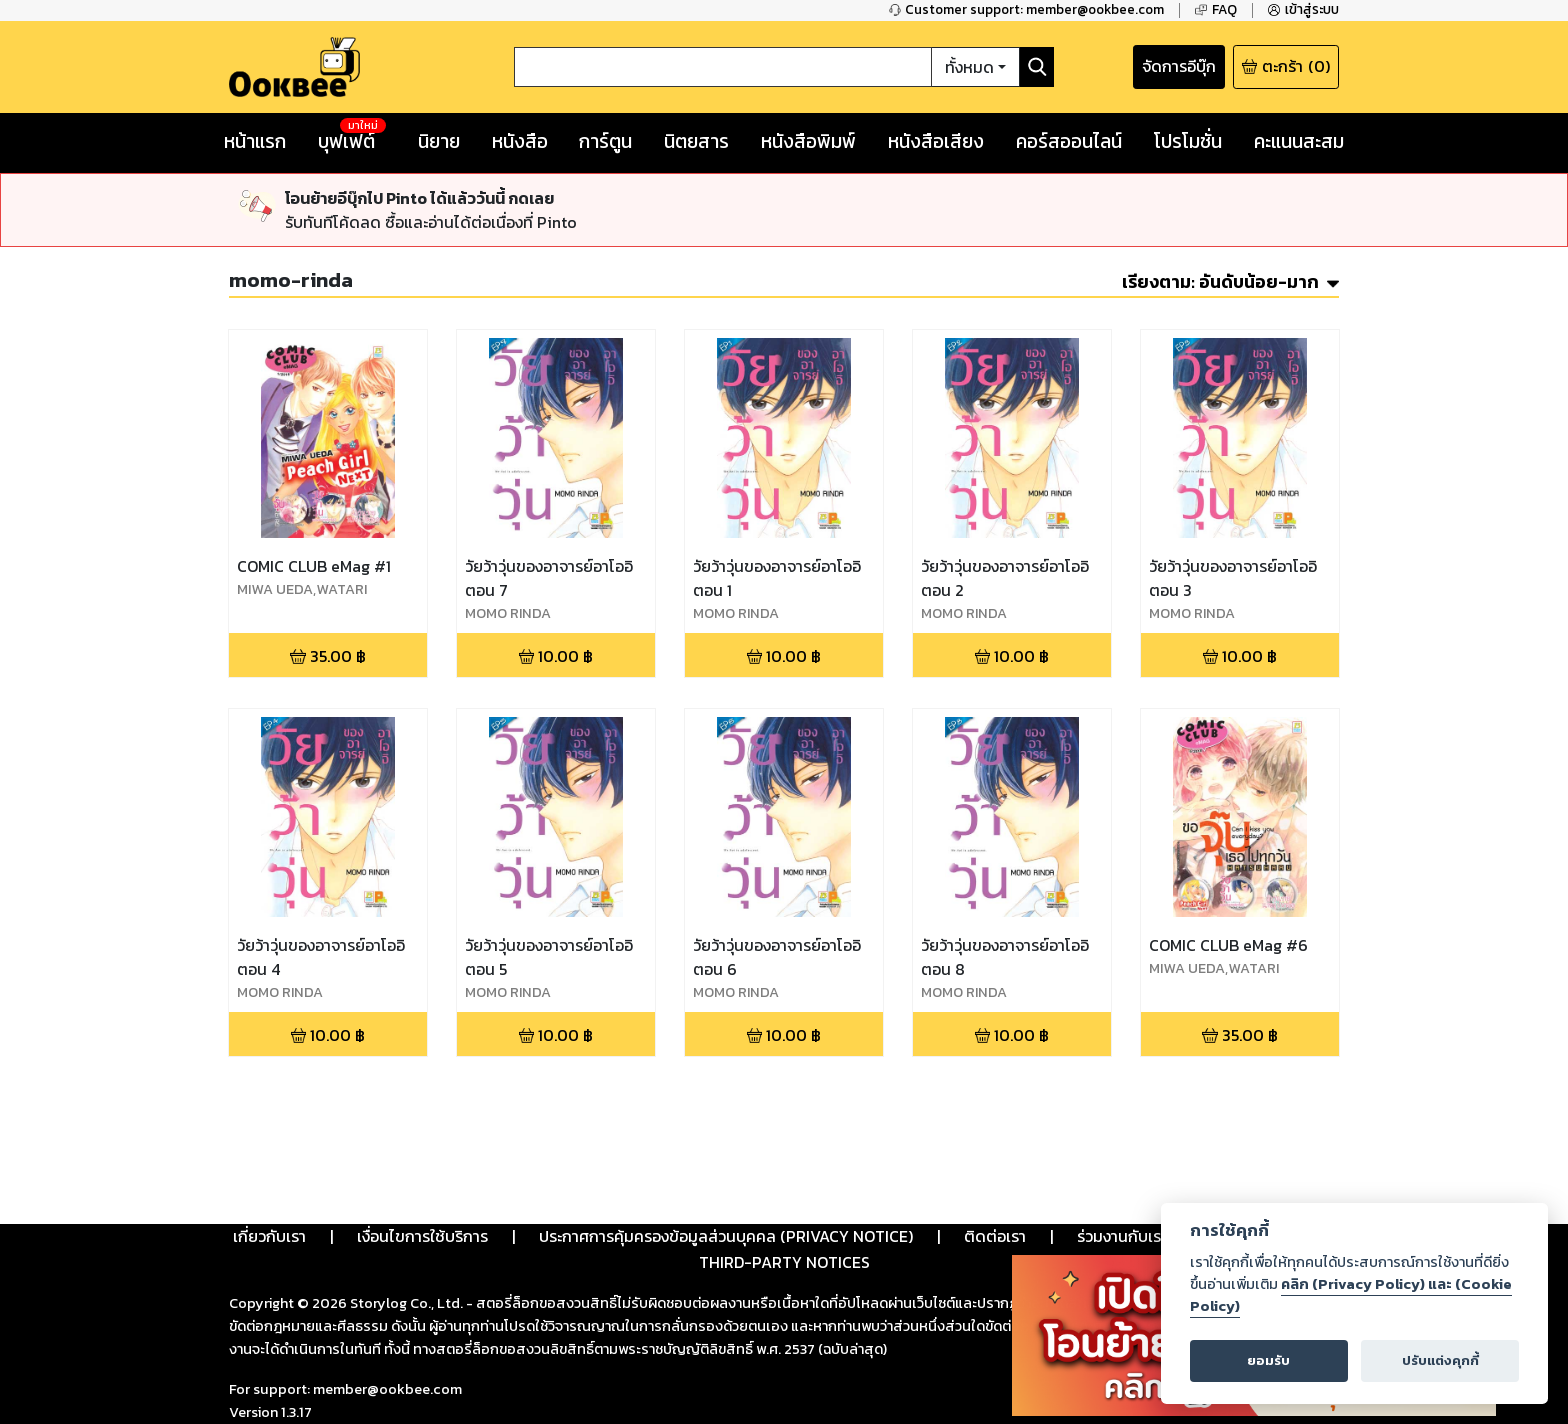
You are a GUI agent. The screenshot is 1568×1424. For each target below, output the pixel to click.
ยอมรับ (1268, 1360)
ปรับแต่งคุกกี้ (1440, 1360)
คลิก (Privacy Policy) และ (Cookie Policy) (1351, 1295)
